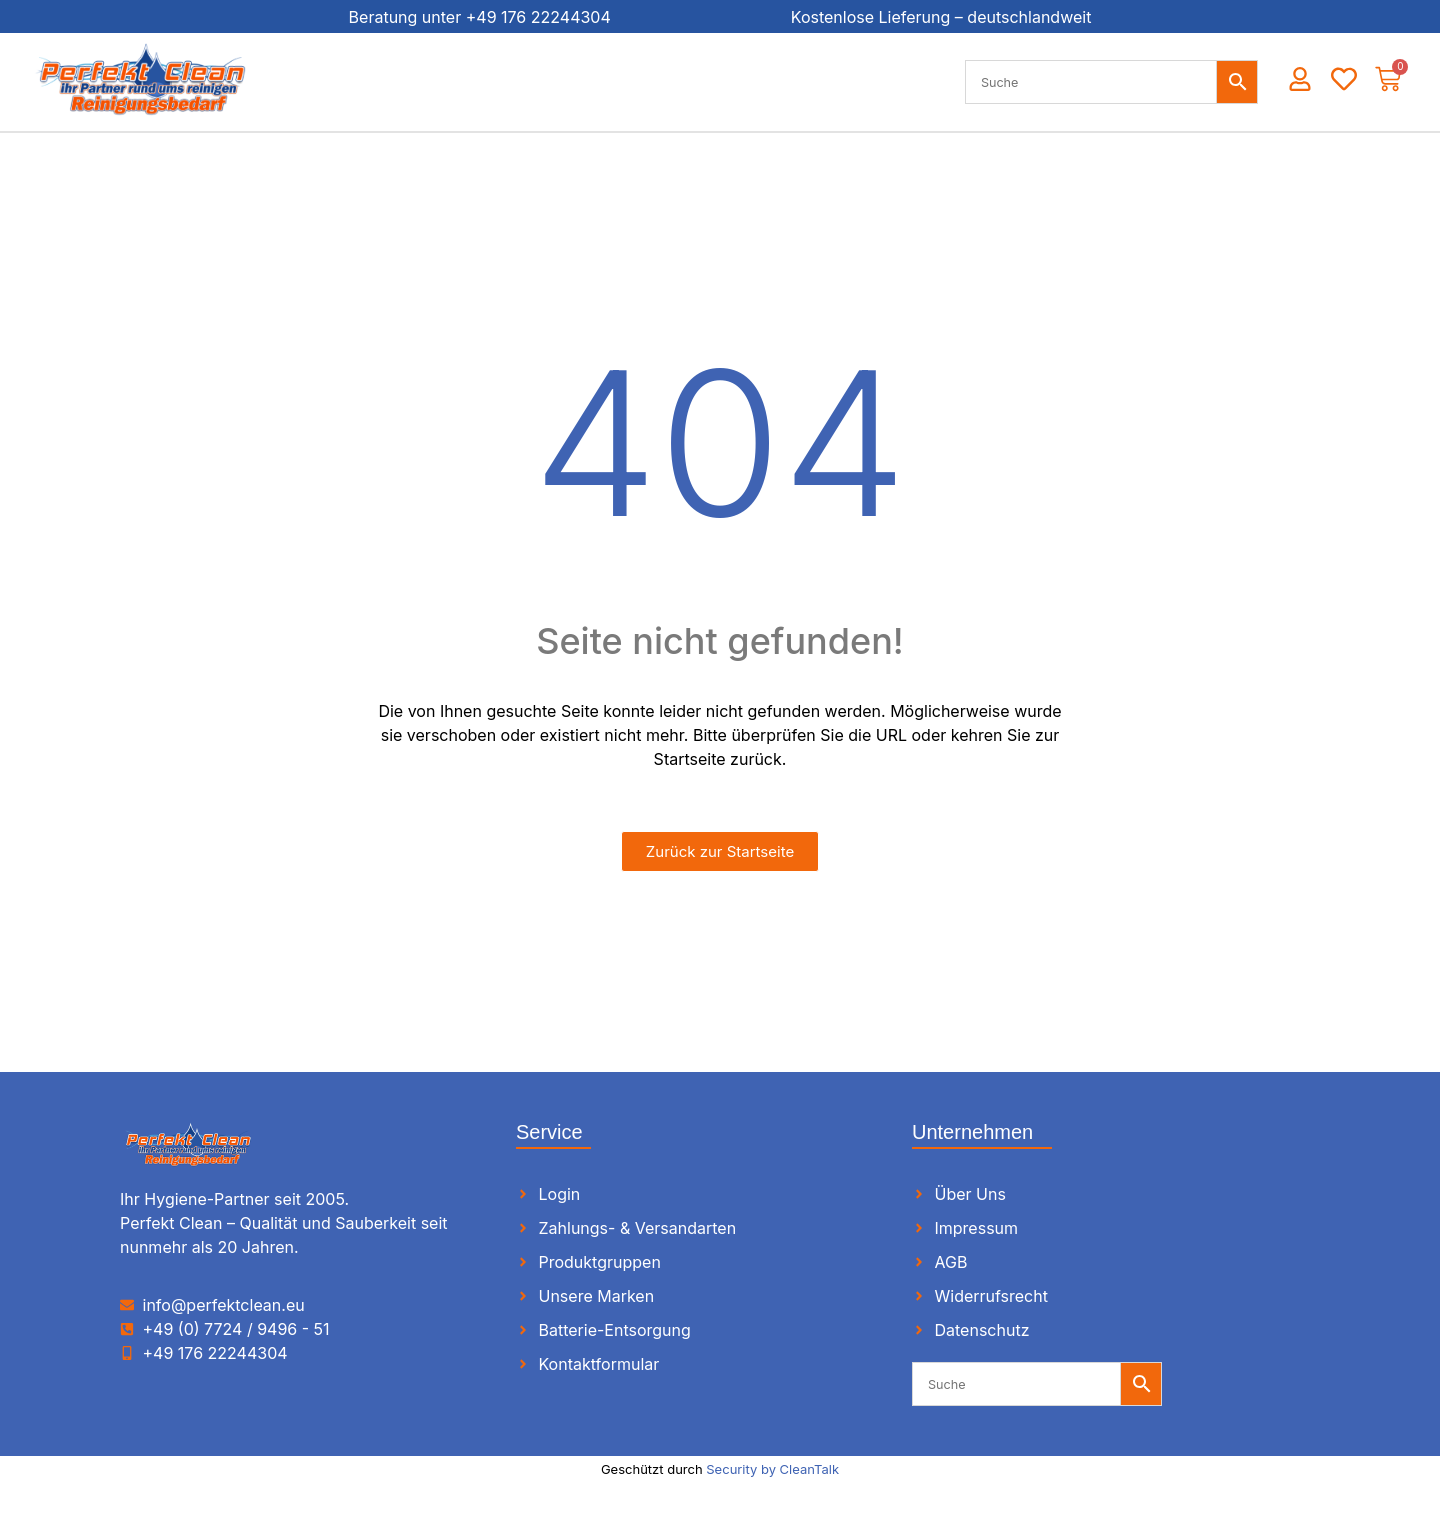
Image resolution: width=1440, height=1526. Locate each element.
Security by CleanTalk (772, 1469)
